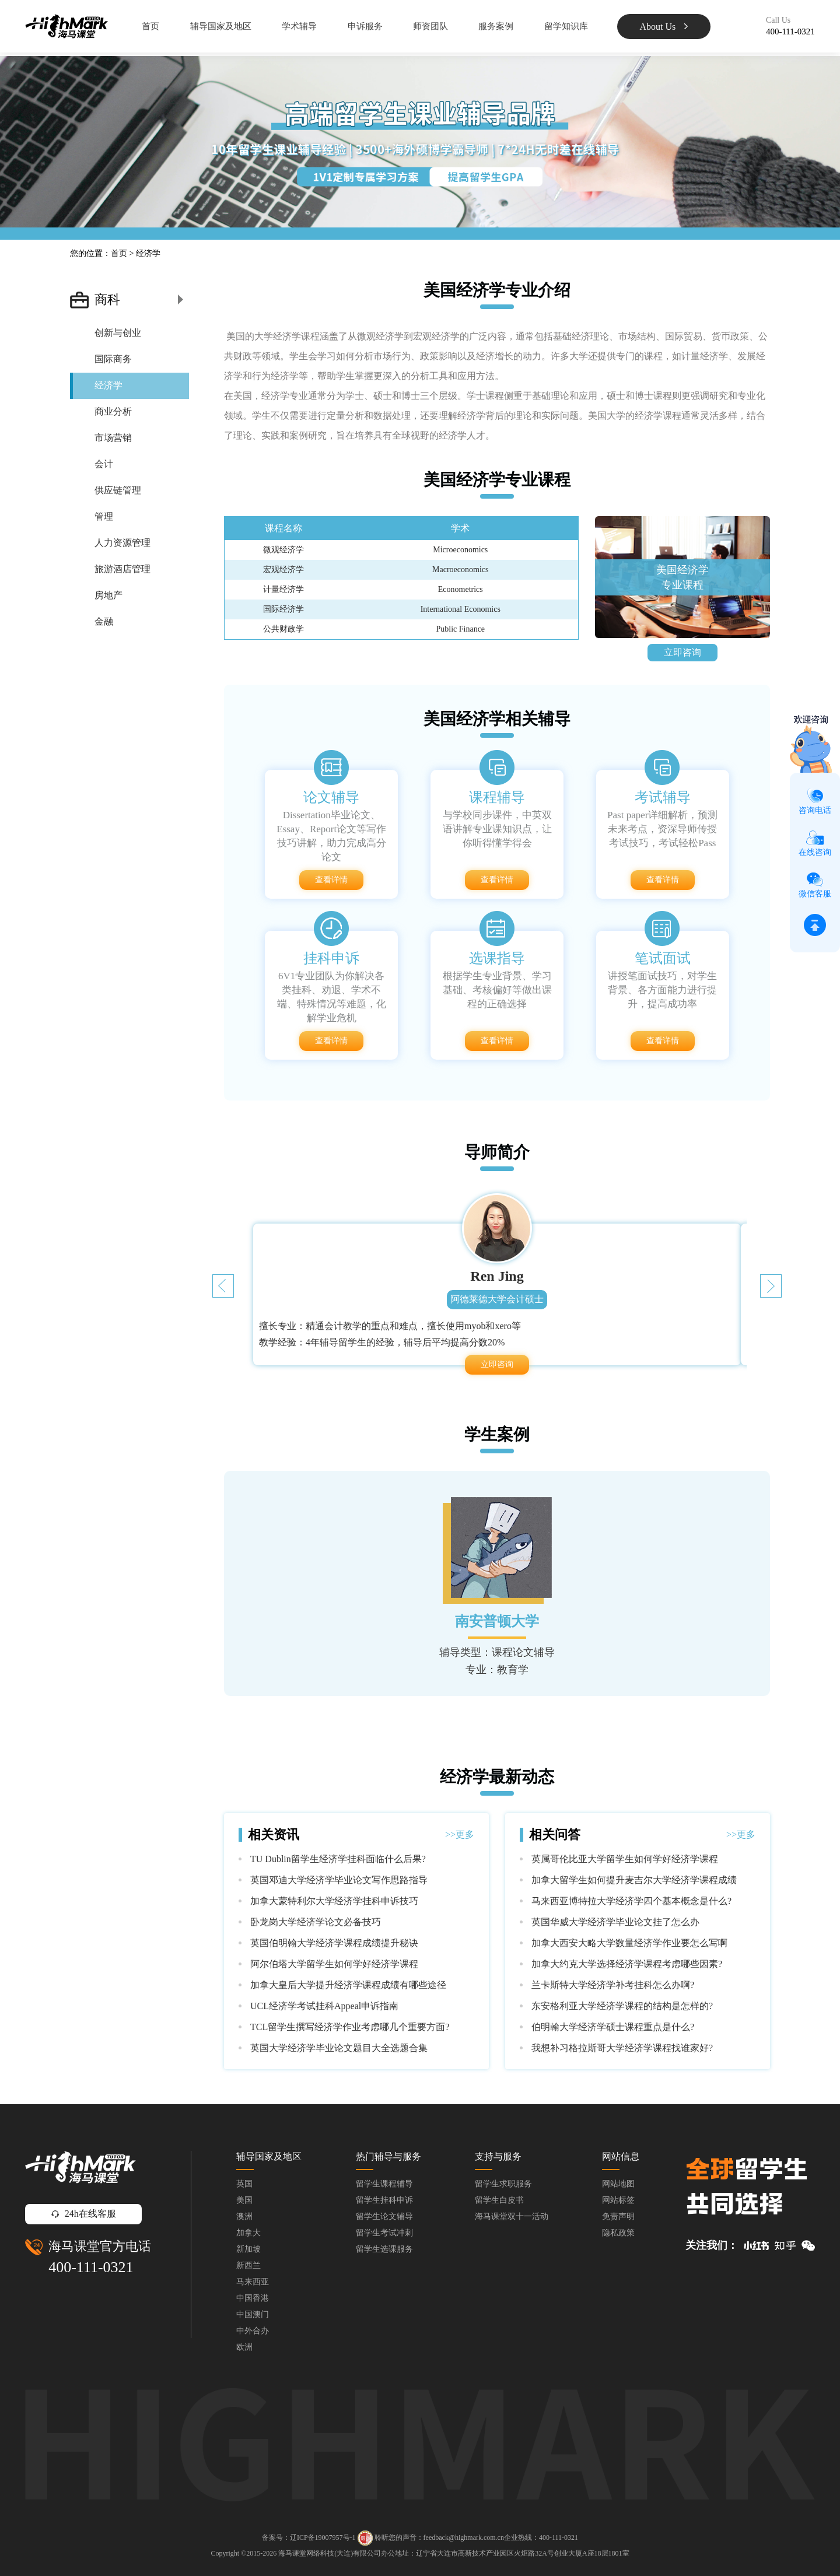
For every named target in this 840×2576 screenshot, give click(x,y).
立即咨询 (682, 652)
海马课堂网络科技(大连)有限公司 (329, 2553)
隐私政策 (618, 2232)
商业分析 (113, 411)
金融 (103, 621)
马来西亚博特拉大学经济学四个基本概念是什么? (631, 1901)
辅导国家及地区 (220, 26)
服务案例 (495, 26)
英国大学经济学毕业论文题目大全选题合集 (339, 2048)
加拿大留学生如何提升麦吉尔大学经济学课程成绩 (634, 1880)
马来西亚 (252, 2281)
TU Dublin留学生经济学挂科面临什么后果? (338, 1859)
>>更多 (459, 1834)
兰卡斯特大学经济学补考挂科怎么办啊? (612, 1985)
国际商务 (113, 359)
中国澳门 (252, 2314)
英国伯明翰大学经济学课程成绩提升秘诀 (334, 1943)
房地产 (108, 595)
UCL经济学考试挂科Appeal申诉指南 (324, 2006)
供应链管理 (117, 490)
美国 (244, 2200)
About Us (664, 26)
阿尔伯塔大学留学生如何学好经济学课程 (334, 1964)
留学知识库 (566, 26)
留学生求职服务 (503, 2183)
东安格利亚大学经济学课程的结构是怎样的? (622, 2006)
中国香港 (252, 2298)
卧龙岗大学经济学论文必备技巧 (315, 1922)
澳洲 (244, 2216)
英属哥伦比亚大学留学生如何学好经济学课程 (624, 1859)
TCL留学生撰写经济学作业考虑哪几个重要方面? (349, 2027)
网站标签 (618, 2200)
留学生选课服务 (384, 2249)
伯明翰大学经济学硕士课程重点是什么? (612, 2027)
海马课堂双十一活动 (511, 2216)
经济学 (108, 385)
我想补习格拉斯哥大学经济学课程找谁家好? (622, 2048)
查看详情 (331, 879)
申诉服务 (365, 26)
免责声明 (618, 2216)
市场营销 (113, 438)
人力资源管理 (122, 543)
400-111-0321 (90, 2267)
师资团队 (430, 26)
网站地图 (618, 2183)
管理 (103, 516)
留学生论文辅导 (384, 2216)
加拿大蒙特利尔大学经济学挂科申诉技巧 (334, 1901)
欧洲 (244, 2347)
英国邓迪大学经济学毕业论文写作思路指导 (339, 1880)
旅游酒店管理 (122, 569)
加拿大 (248, 2232)
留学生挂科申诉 (384, 2200)
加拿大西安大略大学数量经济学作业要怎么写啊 (629, 1943)
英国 (244, 2183)
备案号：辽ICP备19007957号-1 (309, 2537)
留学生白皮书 (499, 2200)
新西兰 (248, 2265)
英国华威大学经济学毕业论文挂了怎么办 (615, 1922)
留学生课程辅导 (384, 2183)
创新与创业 (117, 333)
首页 (150, 26)
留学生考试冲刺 (384, 2232)
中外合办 (252, 2330)
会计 (103, 464)
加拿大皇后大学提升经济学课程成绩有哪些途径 (348, 1985)
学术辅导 (299, 26)
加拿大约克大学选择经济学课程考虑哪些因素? (626, 1964)
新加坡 (248, 2249)
